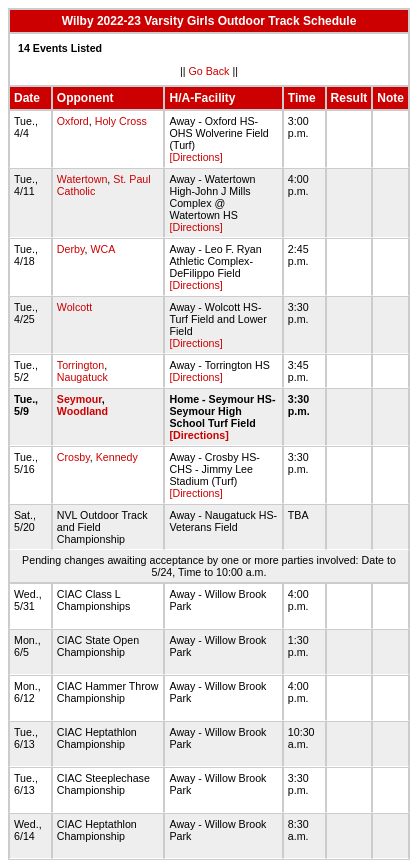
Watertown (82, 179)
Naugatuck (82, 377)
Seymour (79, 399)
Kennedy (117, 457)
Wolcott (74, 307)
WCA (102, 249)
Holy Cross (121, 121)
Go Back (209, 71)
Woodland (82, 411)
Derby (71, 249)
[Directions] (195, 157)
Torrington (80, 365)
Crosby (73, 457)
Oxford (73, 121)
